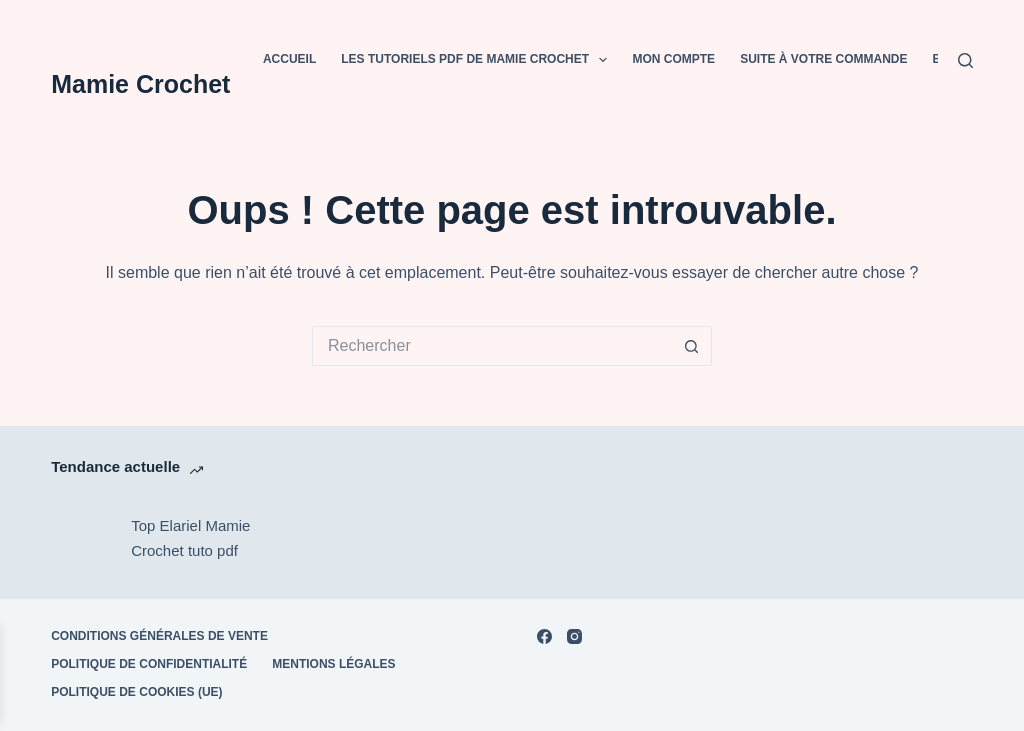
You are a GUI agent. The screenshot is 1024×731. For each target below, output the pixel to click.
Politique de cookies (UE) (136, 692)
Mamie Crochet (140, 84)
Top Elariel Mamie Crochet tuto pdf (190, 538)
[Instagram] (574, 636)
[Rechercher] (965, 60)
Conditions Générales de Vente (159, 636)
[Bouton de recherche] (692, 346)
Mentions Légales (333, 664)
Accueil (289, 59)
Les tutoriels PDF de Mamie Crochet (478, 60)
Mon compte (673, 59)
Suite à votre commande (823, 59)
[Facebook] (544, 636)
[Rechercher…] (492, 346)
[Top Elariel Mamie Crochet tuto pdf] (81, 539)
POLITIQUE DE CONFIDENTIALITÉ (149, 664)
